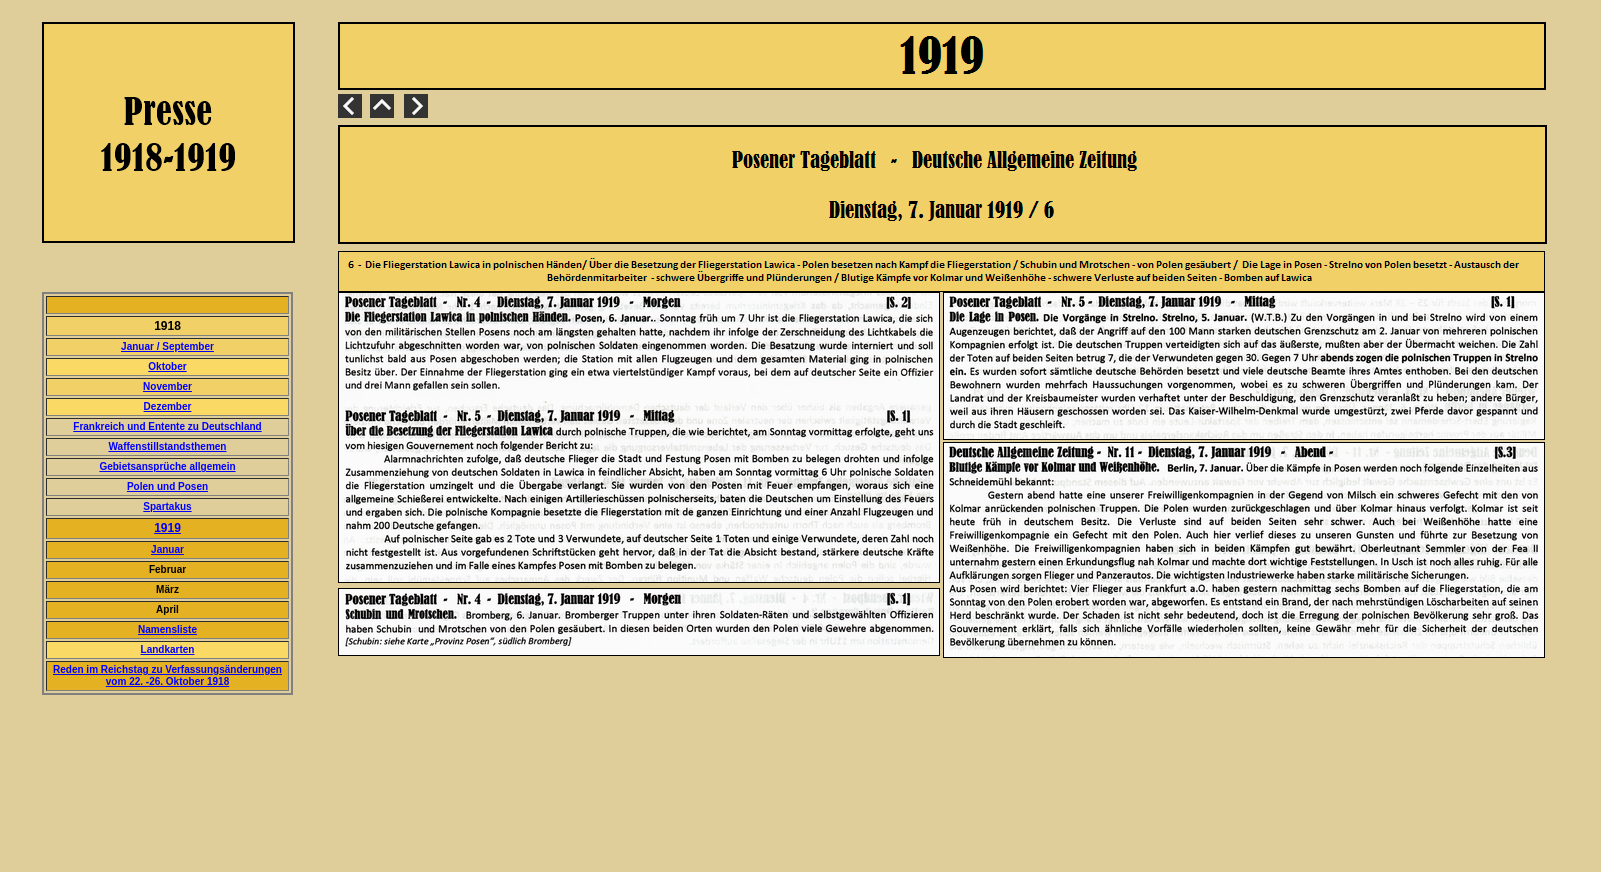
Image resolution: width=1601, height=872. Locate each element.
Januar (167, 549)
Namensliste (167, 629)
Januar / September (167, 346)
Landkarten (168, 649)
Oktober (167, 366)
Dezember (168, 406)
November (167, 386)
